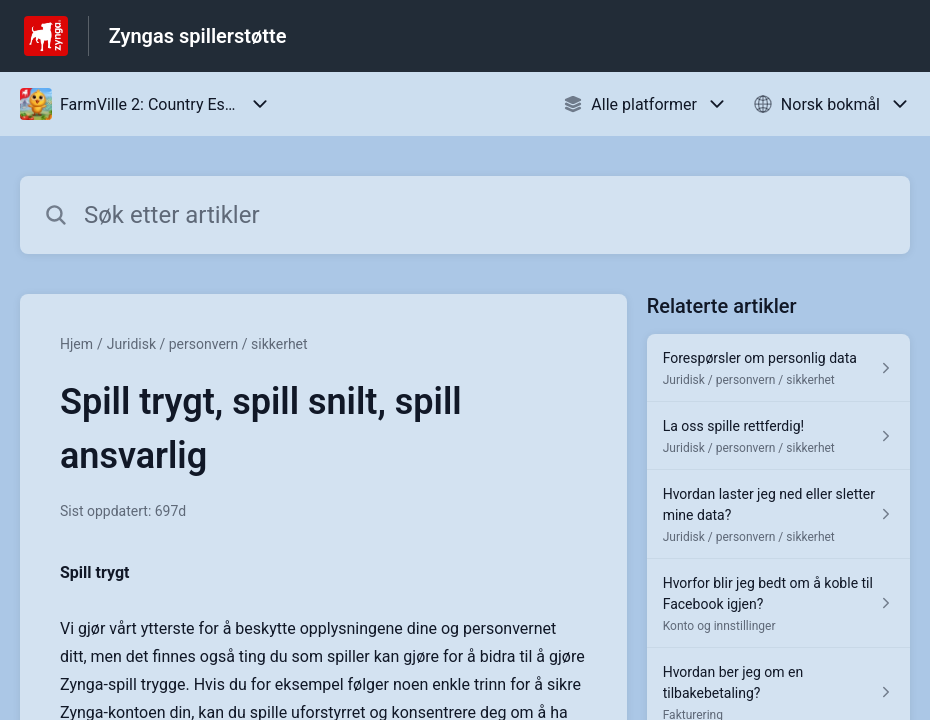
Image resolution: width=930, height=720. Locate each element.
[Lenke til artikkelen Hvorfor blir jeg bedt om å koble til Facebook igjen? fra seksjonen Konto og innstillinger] (778, 603)
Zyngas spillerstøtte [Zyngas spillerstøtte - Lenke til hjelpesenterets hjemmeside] (198, 36)
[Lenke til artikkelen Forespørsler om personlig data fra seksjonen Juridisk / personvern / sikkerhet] (778, 368)
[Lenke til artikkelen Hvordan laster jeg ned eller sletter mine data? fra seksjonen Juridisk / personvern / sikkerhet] (778, 514)
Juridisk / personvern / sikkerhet (207, 344)
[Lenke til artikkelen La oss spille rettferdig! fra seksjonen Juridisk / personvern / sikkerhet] (778, 436)
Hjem (76, 344)
